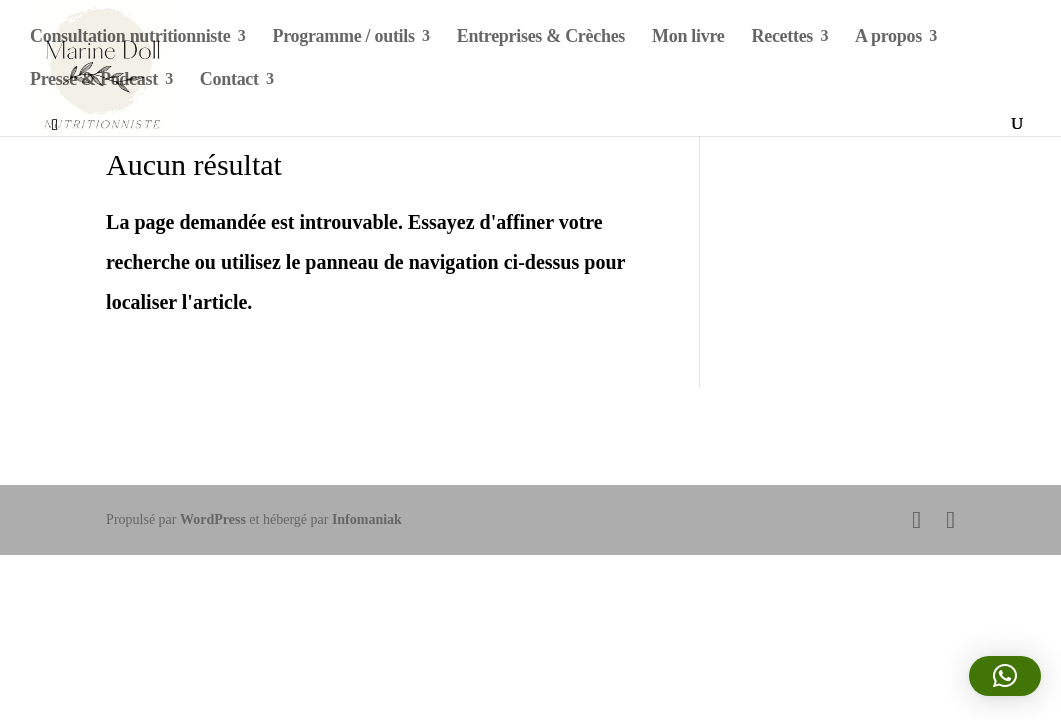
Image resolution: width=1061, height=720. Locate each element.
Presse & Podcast (94, 80)
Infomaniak (367, 519)
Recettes (783, 37)
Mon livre (688, 37)
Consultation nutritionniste (130, 37)
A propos (888, 37)
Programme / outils (343, 37)
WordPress (213, 519)
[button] (1005, 676)
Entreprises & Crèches (541, 37)
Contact (229, 80)
